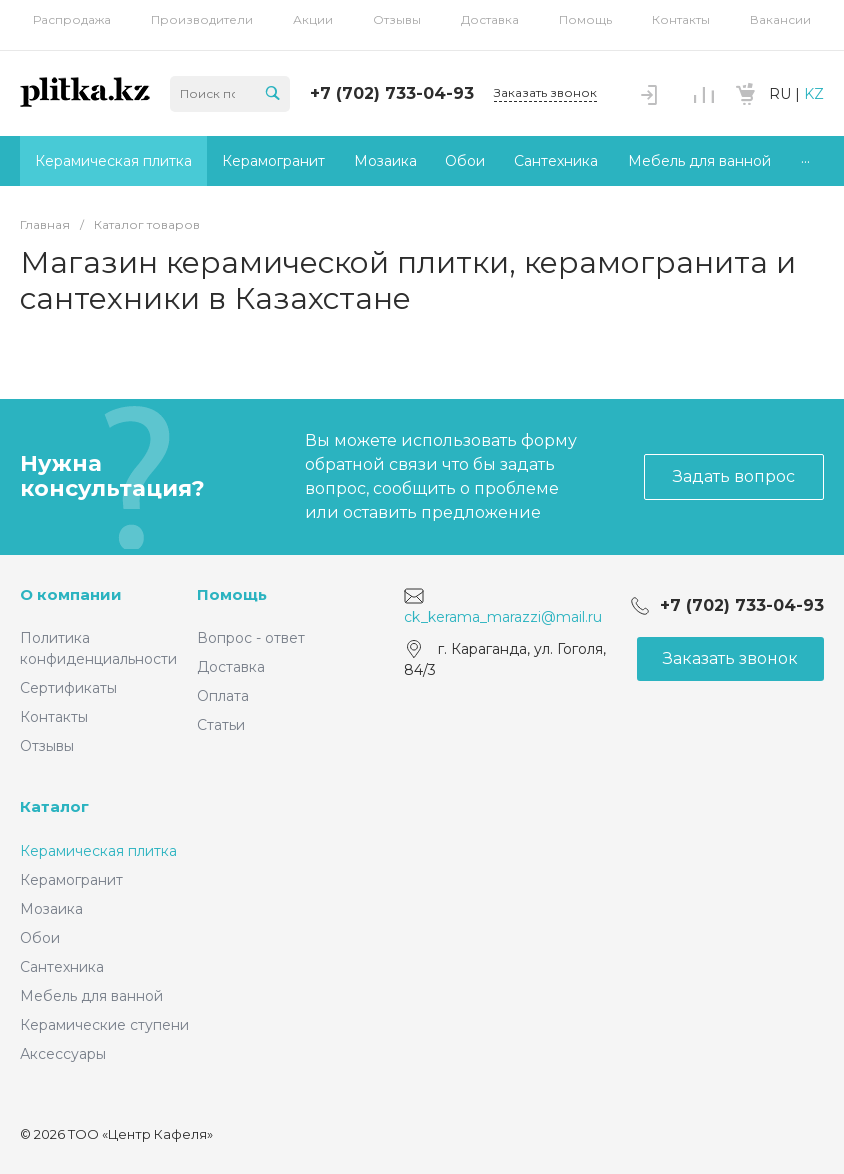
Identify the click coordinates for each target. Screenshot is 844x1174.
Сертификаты (68, 688)
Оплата (223, 696)
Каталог (54, 806)
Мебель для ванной (91, 996)
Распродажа (72, 19)
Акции (313, 19)
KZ (814, 94)
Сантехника (62, 967)
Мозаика (51, 909)
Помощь (585, 19)
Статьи (221, 725)
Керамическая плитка (98, 851)
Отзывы (397, 19)
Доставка (490, 19)
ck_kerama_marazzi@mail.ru (503, 616)
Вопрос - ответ (251, 638)
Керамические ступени (104, 1025)
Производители (202, 19)
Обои (40, 938)
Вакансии (780, 19)
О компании (71, 594)
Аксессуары (63, 1054)
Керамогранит (71, 880)
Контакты (681, 19)
